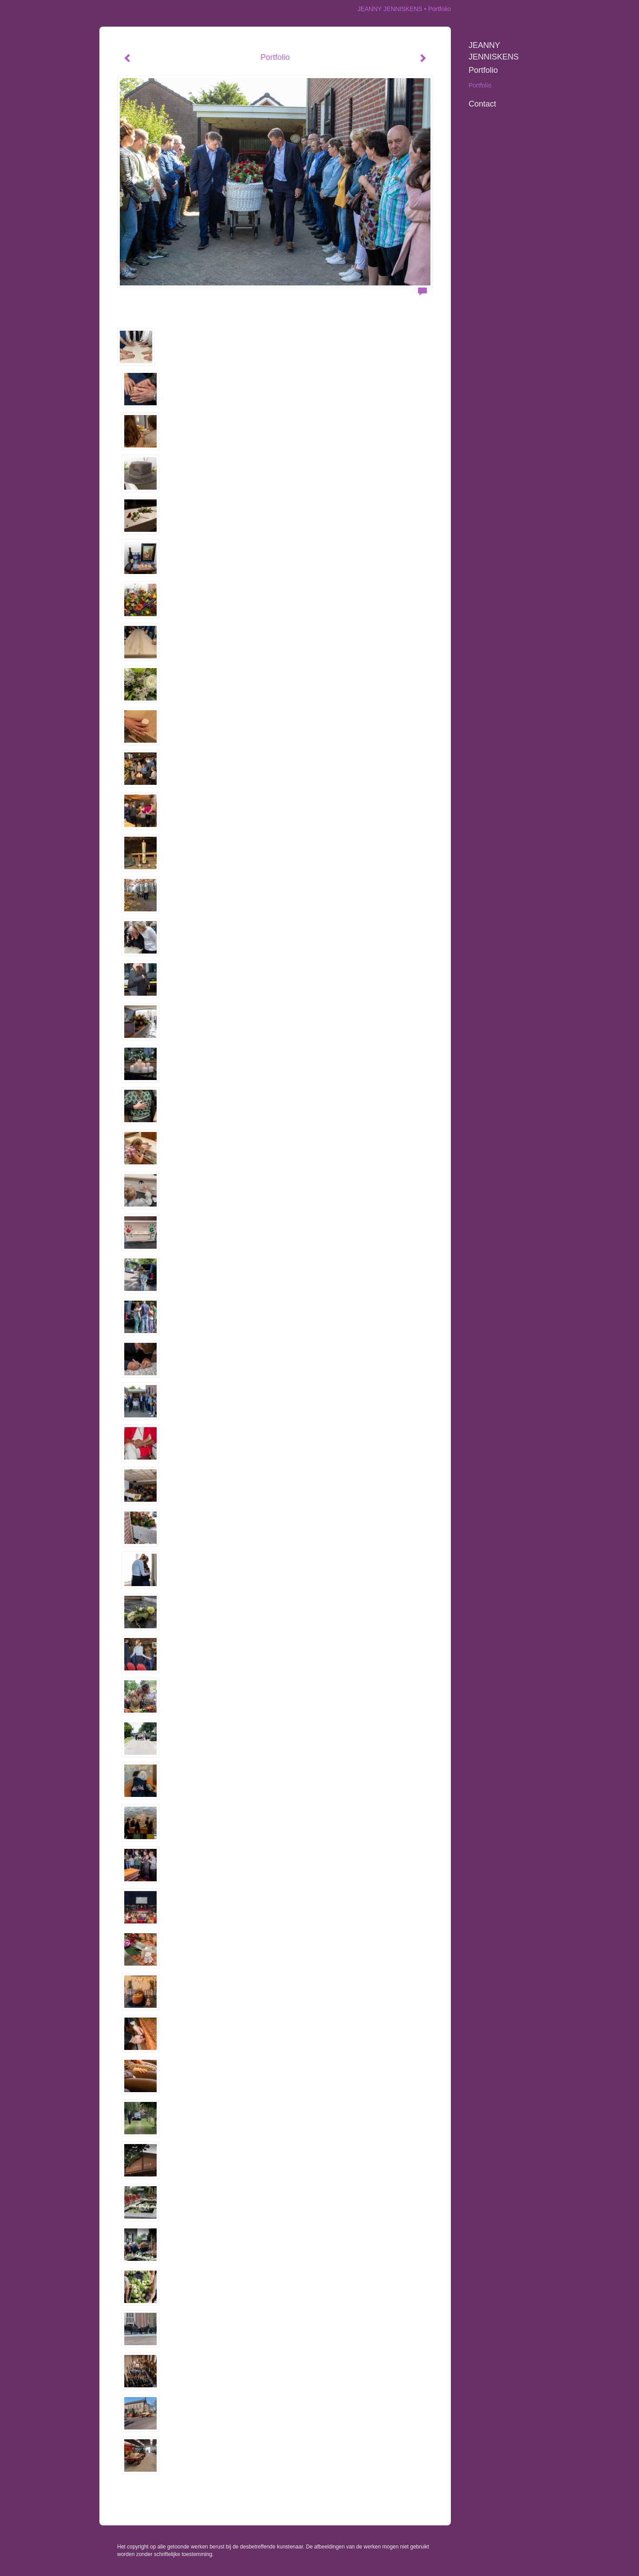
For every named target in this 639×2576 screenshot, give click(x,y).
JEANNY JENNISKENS (389, 8)
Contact (482, 103)
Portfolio (483, 70)
